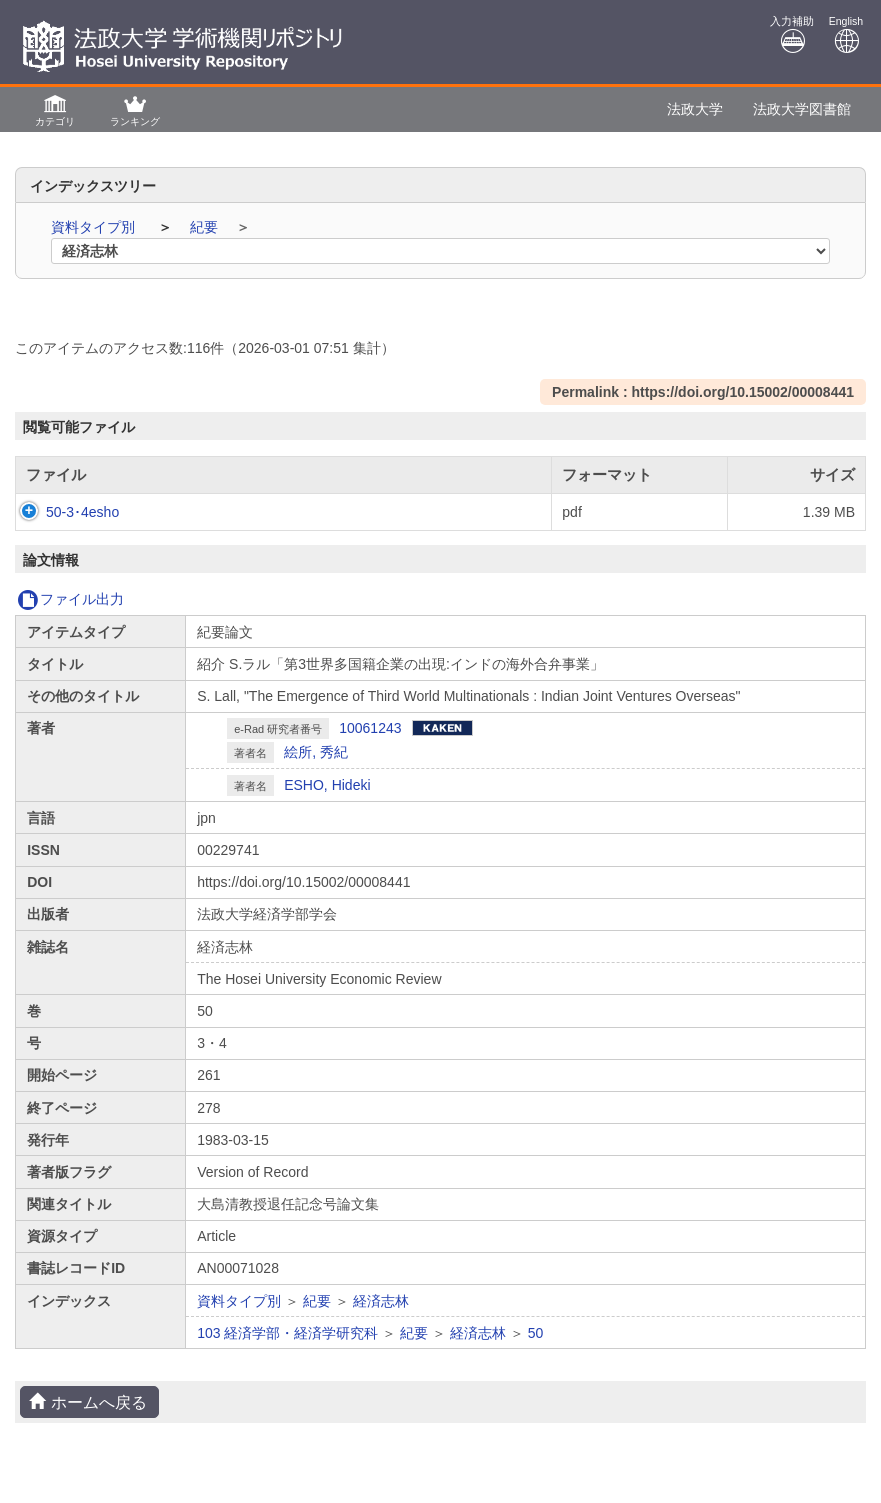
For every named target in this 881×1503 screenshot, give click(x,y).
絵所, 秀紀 (316, 752)
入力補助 (792, 34)
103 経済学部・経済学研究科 (287, 1333)
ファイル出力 (70, 599)
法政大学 (695, 109)
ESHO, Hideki (327, 785)
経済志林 (381, 1301)
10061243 (370, 728)
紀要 (206, 227)
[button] (55, 109)
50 (536, 1333)
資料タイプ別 (95, 227)
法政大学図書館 (802, 109)
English (846, 34)
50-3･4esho (62, 512)
